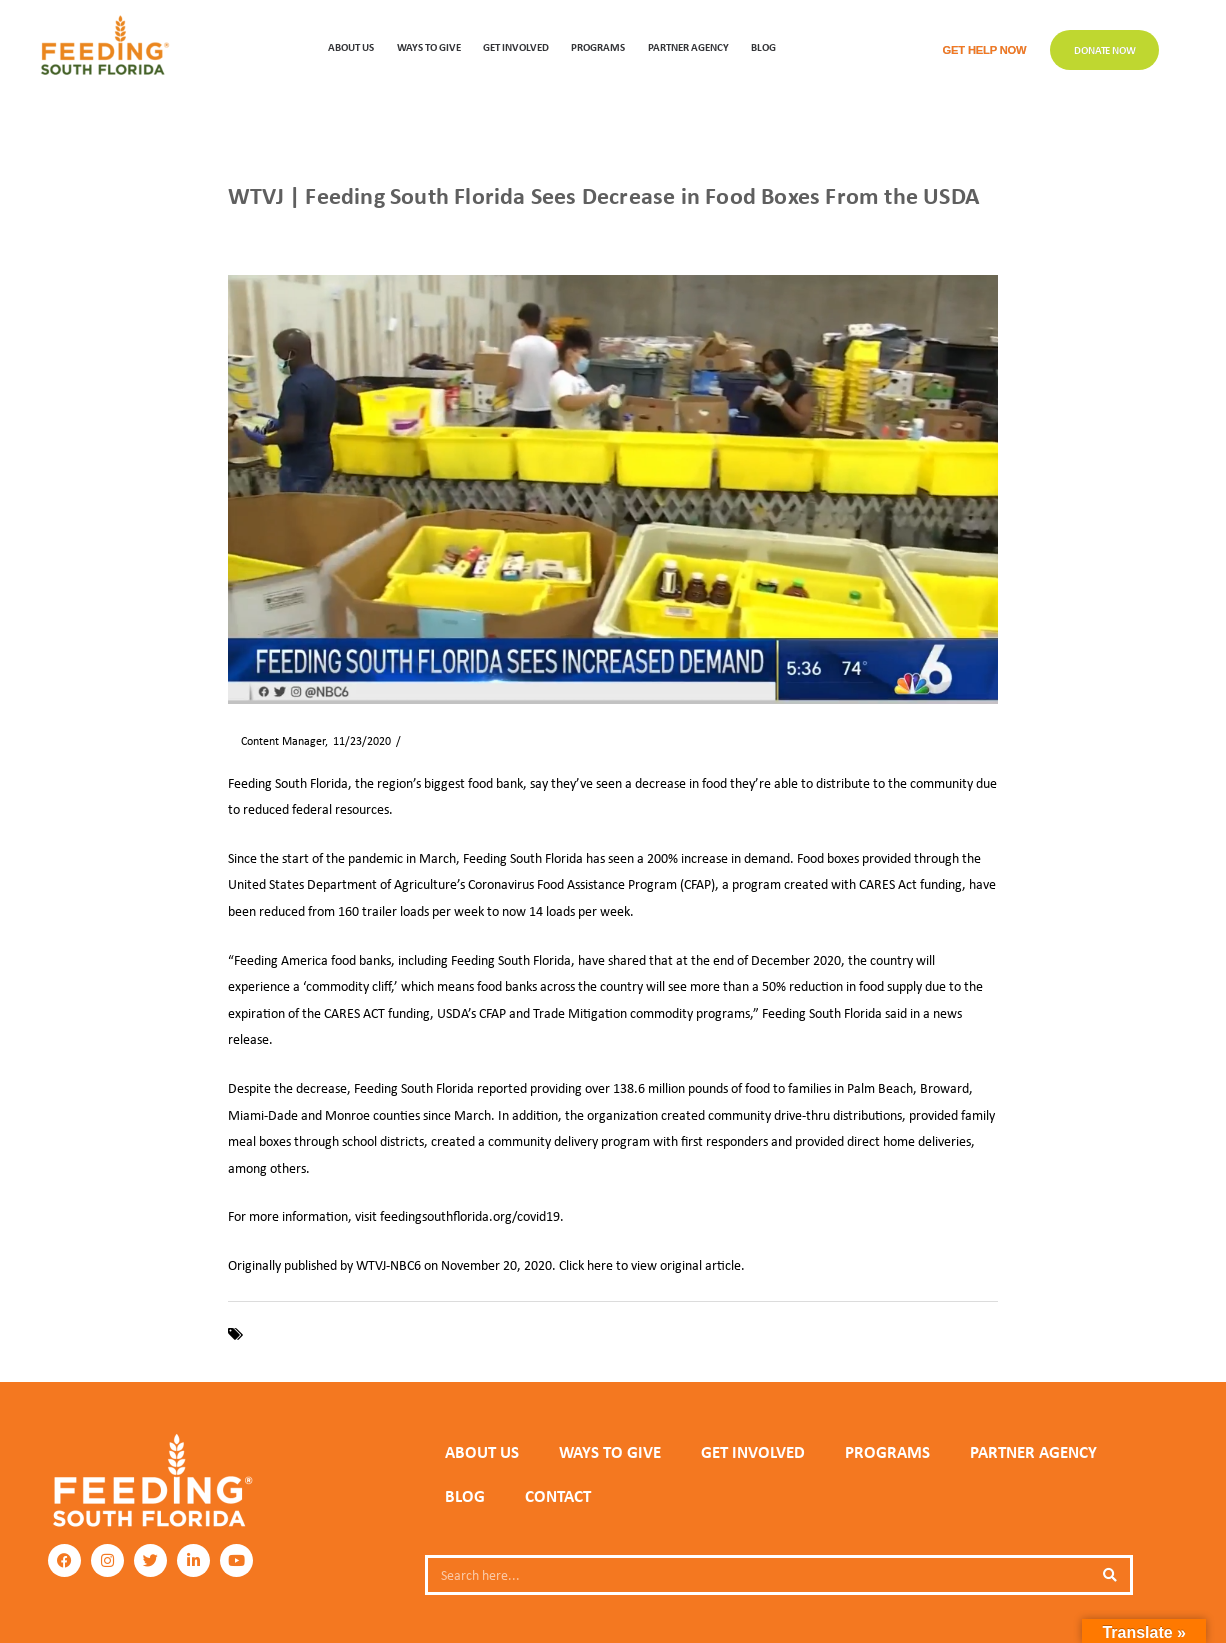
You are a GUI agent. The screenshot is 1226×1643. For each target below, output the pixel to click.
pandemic (464, 1334)
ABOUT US (351, 46)
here (600, 1265)
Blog (763, 46)
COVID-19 (275, 1334)
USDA (515, 1334)
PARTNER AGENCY (1033, 1452)
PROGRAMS (598, 46)
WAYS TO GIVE (429, 46)
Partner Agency (688, 46)
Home (242, 230)
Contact (558, 1496)
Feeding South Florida (370, 1334)
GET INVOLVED (516, 46)
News (287, 230)
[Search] (1110, 1575)
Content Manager (276, 741)
